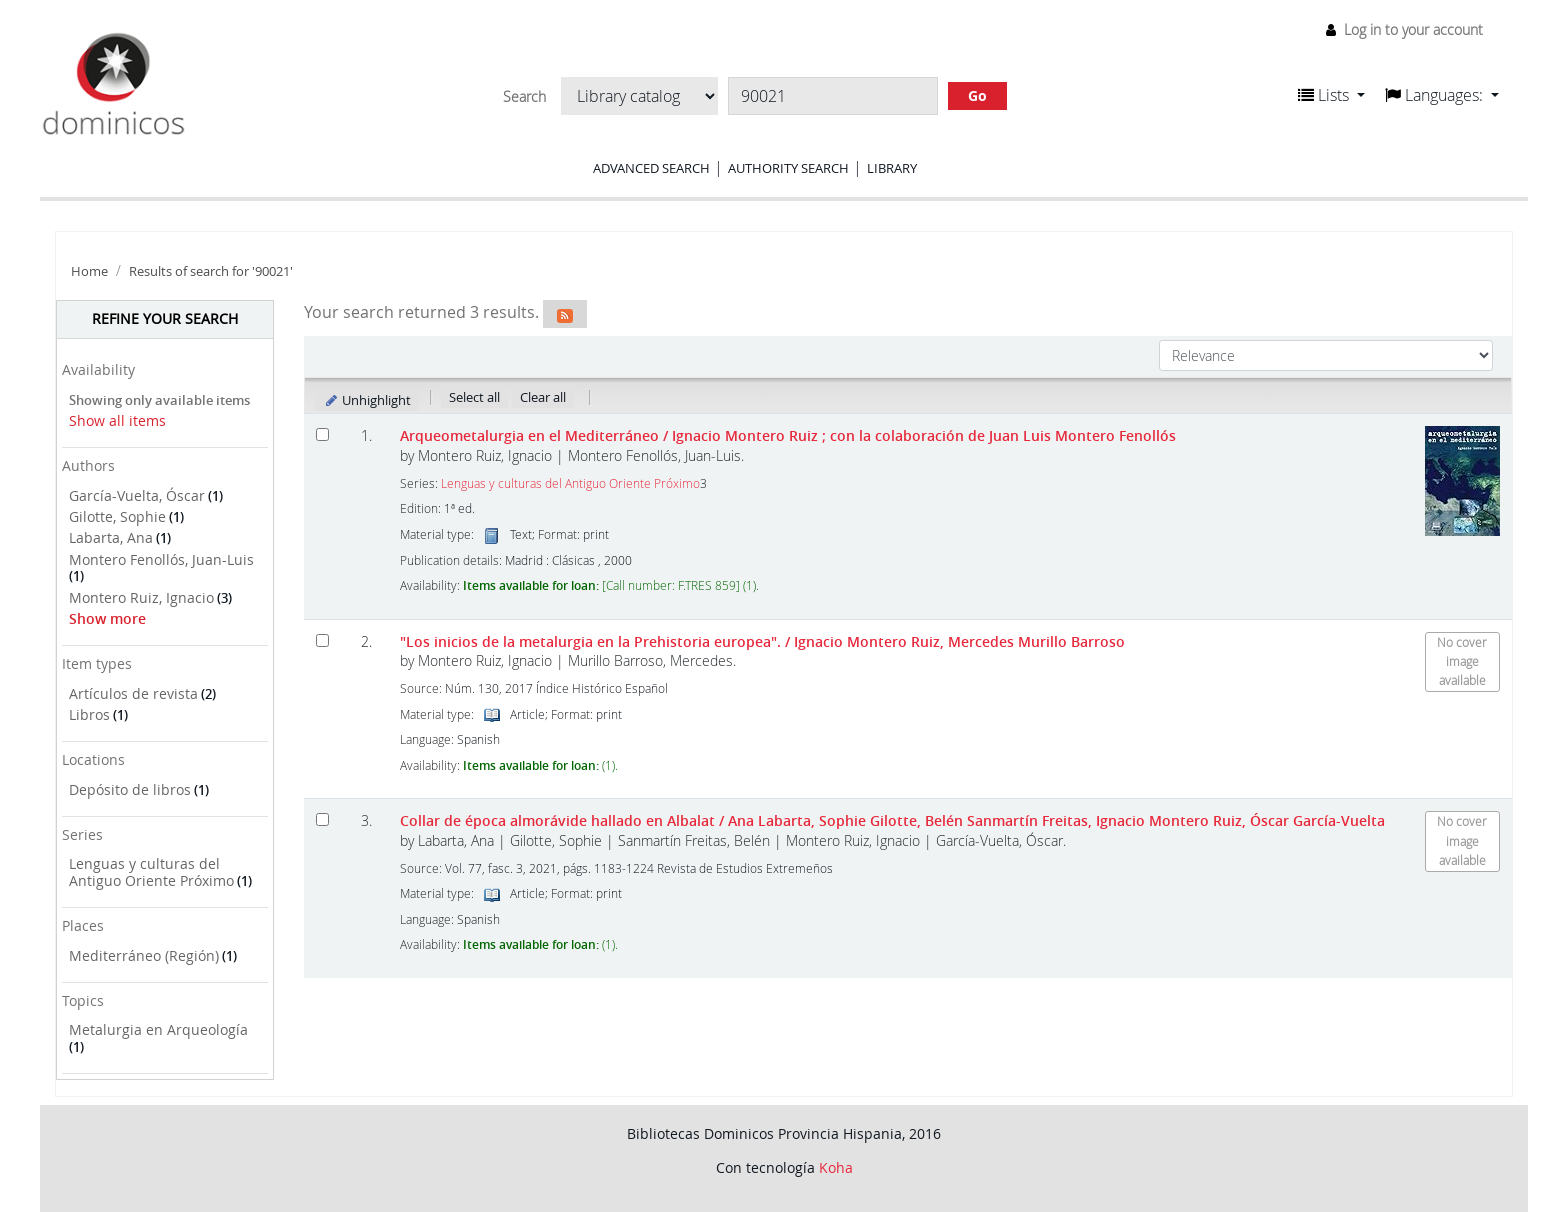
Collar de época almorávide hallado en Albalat (892, 820)
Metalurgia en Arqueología (158, 1029)
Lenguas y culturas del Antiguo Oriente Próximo (151, 872)
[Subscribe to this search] (565, 314)
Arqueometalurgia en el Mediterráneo (788, 435)
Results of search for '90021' (211, 271)
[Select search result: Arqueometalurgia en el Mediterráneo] (322, 434)
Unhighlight (367, 400)
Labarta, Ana (111, 537)
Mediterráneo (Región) (144, 955)
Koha (836, 1167)
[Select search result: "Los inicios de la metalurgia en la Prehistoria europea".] (322, 640)
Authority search (788, 168)
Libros (89, 714)
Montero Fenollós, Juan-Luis (161, 559)
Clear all (543, 397)
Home (89, 271)
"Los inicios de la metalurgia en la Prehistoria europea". (762, 641)
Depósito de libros (130, 789)
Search (524, 97)
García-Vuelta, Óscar (137, 495)
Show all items (117, 420)
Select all (474, 397)
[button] (1331, 95)
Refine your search (165, 318)
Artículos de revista (133, 693)
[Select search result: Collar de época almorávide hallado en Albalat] (322, 819)
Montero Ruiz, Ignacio (141, 597)
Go (977, 95)
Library (892, 168)
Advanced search (651, 168)
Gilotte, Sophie (117, 516)
